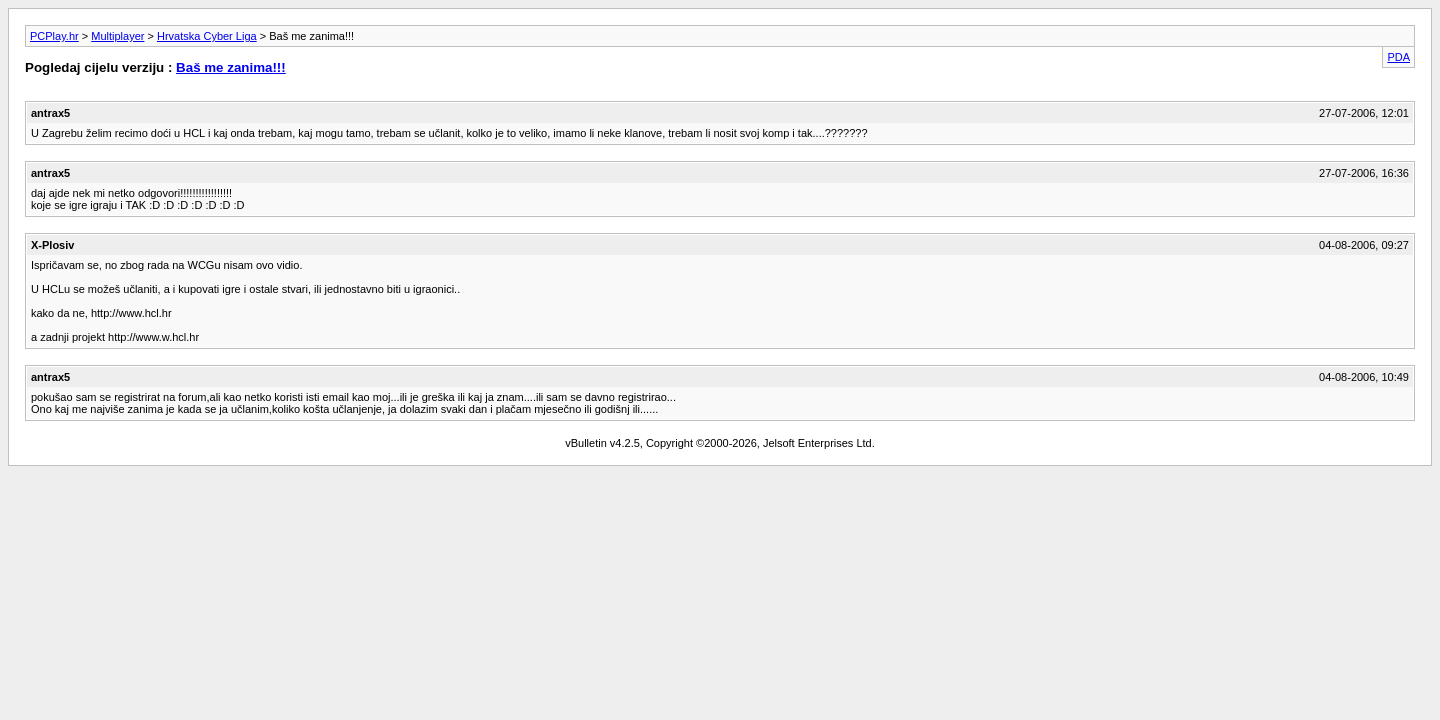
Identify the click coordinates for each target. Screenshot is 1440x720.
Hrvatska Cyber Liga (207, 36)
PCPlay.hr (54, 36)
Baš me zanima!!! (231, 67)
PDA (1398, 57)
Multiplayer (117, 36)
